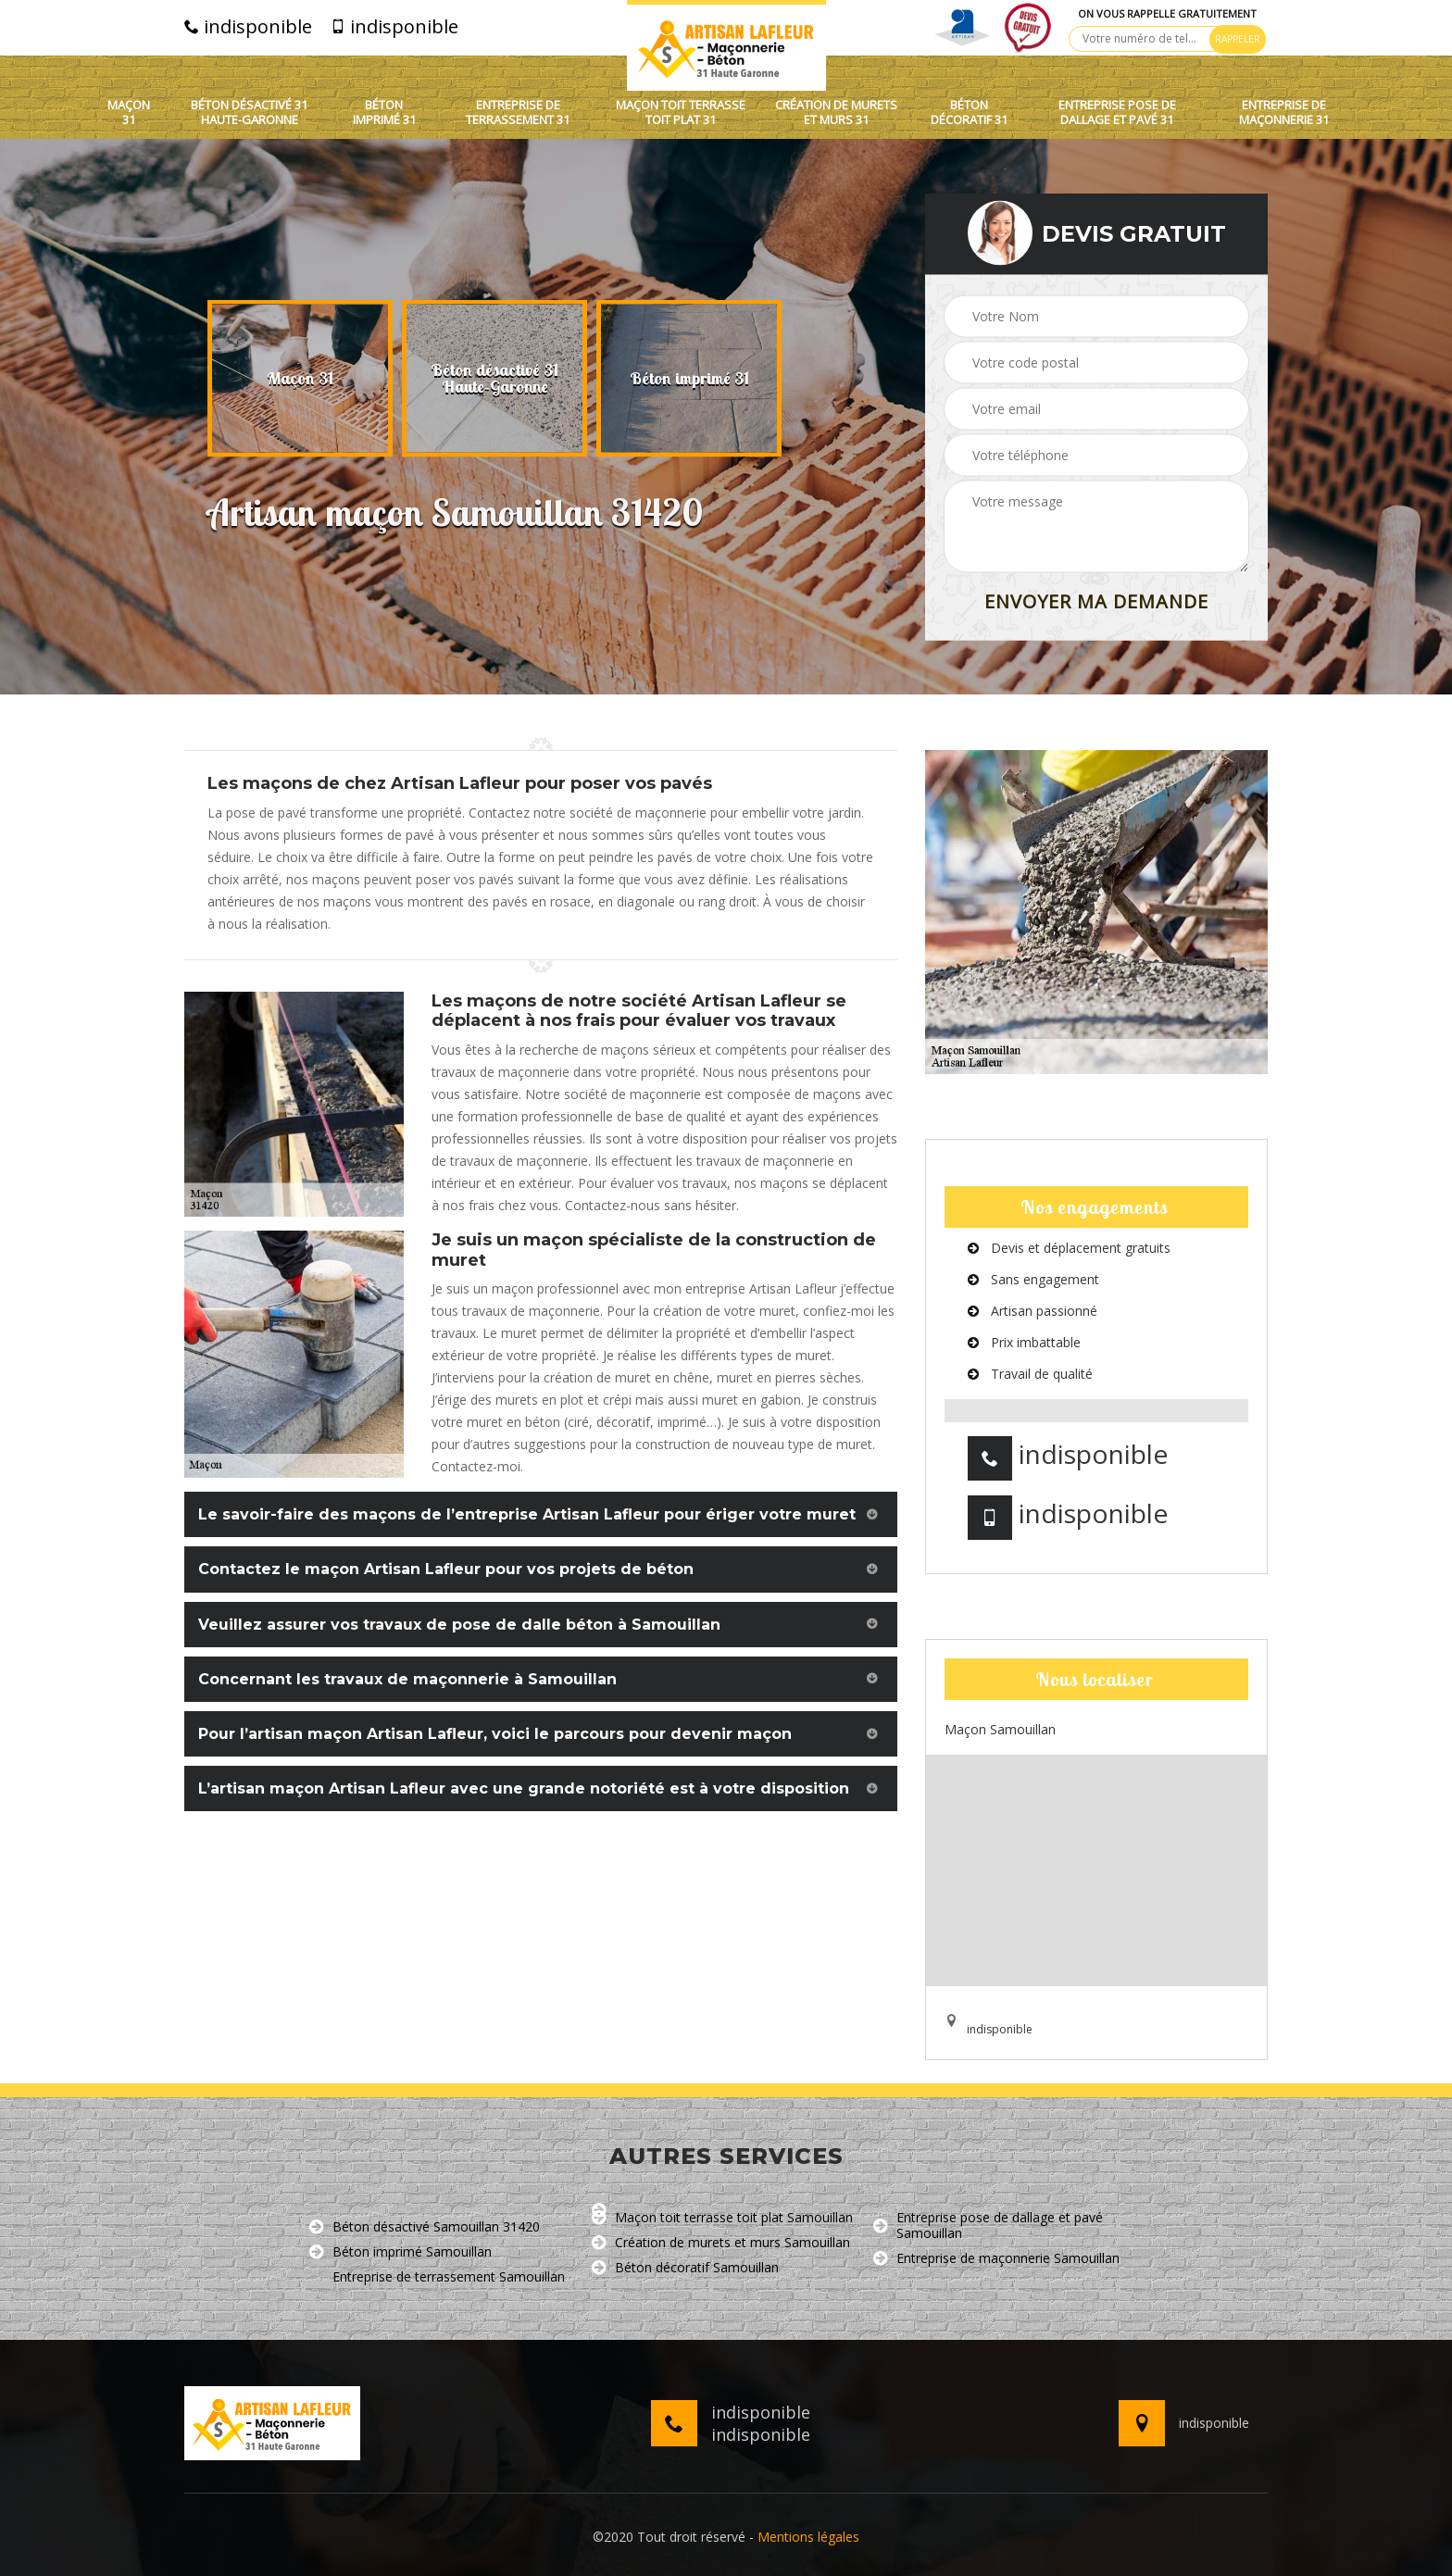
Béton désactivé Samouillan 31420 (424, 2227)
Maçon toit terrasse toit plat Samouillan (722, 2218)
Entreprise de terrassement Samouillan (437, 2277)
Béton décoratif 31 (969, 112)
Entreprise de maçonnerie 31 (1284, 112)
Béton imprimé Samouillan (400, 2252)
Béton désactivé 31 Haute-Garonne (249, 112)
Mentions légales (808, 2536)
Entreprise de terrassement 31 (518, 112)
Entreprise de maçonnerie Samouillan (996, 2259)
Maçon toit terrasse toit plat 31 (680, 112)
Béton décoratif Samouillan (685, 2268)
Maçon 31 (128, 112)
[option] (300, 378)
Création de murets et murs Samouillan (721, 2243)
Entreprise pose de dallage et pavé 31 (1117, 112)
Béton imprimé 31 (384, 112)
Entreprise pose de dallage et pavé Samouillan (988, 2226)
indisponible (248, 27)
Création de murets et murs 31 (836, 112)
